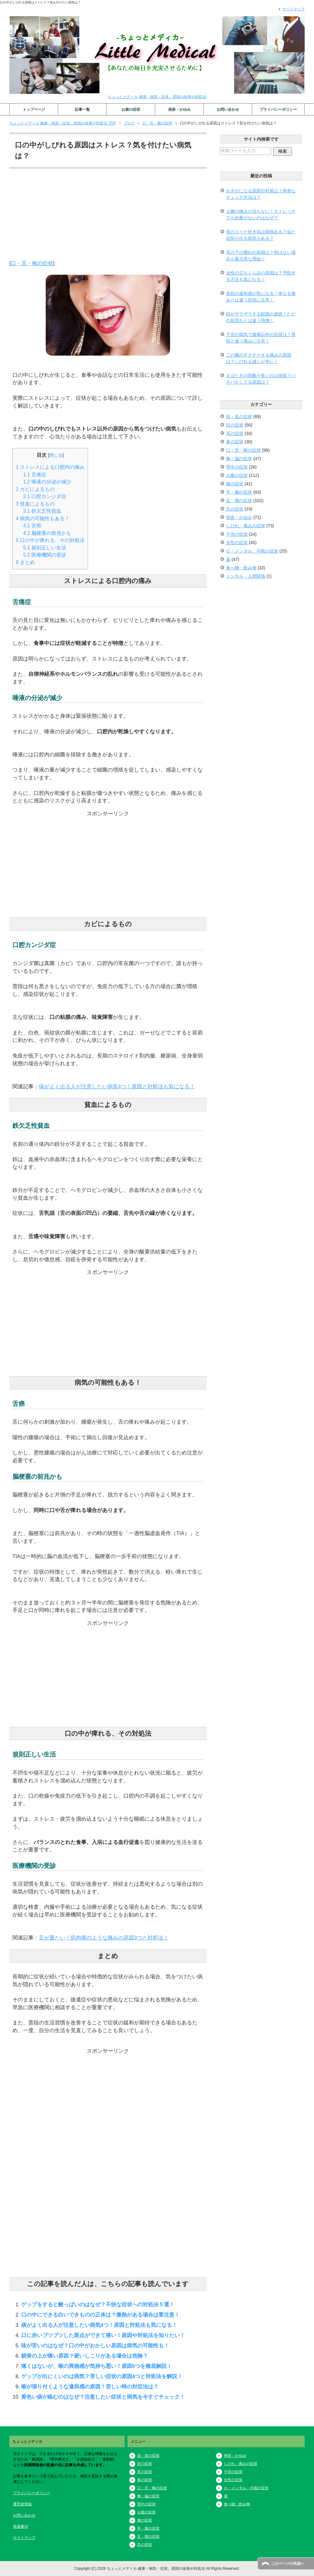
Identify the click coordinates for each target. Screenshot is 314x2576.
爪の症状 (234, 508)
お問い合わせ (228, 109)
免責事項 (20, 2526)
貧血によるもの (35, 503)
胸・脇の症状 (239, 458)
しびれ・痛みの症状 (245, 525)
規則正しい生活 (44, 547)
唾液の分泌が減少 (47, 481)
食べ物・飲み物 (241, 567)
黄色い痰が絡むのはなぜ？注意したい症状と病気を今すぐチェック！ (103, 2397)
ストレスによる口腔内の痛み (50, 467)
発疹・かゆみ (179, 109)
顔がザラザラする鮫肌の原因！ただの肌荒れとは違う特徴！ (261, 317)
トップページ (34, 109)
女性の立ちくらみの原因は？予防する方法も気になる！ (261, 276)
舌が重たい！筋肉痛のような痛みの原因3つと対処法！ (104, 1937)
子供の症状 (237, 534)
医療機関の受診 (44, 555)
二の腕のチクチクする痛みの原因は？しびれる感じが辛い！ (258, 358)
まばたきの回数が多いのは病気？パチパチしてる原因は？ (261, 379)
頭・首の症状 (239, 416)
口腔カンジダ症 (44, 496)
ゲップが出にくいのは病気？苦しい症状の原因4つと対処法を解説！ (101, 2376)
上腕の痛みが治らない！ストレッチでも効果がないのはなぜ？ (261, 214)
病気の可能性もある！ (43, 518)
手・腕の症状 (239, 492)
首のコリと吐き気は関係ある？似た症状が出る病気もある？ (261, 235)
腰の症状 (234, 483)
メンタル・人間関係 (245, 576)
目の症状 (234, 424)
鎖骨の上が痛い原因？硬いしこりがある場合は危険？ (84, 2356)
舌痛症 (34, 474)
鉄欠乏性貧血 (42, 511)
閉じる (55, 455)
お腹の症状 (131, 109)
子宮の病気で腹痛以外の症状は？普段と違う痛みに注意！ (261, 337)
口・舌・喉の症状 (32, 263)
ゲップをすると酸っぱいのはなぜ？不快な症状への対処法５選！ (97, 2304)
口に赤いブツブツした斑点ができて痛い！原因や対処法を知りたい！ (103, 2335)
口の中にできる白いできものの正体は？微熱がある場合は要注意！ (100, 2314)
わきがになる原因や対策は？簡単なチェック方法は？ (261, 194)
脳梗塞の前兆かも (47, 533)
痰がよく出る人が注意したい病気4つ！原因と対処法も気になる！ (117, 1086)
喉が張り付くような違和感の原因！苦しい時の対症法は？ (90, 2386)
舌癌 (32, 525)
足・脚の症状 (239, 500)
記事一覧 (82, 109)
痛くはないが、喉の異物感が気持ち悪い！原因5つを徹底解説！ (96, 2366)
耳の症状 (234, 433)
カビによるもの (35, 489)
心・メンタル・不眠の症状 (252, 550)
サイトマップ (24, 2538)
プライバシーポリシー (278, 109)
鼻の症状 (234, 441)
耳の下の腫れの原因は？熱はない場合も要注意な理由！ (261, 255)
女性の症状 (237, 542)
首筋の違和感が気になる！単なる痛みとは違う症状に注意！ (261, 296)
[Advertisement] (108, 215)
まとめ (25, 562)
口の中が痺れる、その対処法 (50, 540)
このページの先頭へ (287, 2563)
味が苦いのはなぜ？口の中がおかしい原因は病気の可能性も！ (95, 2345)
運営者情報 (22, 2504)
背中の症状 (237, 466)
